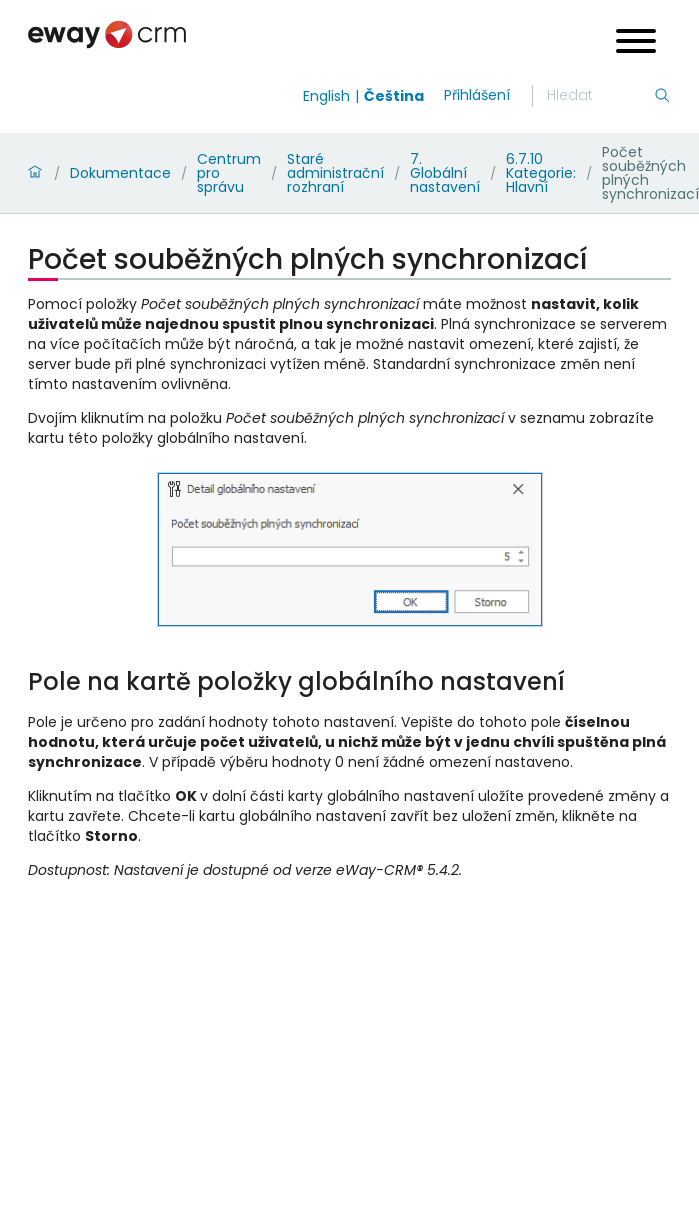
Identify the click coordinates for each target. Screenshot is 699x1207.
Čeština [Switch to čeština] (394, 96)
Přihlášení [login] (477, 95)
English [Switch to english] (326, 96)
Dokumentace (120, 173)
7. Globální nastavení (445, 173)
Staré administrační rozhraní (335, 173)
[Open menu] (636, 43)
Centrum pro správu (229, 173)
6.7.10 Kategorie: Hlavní (541, 173)
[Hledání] (600, 96)
